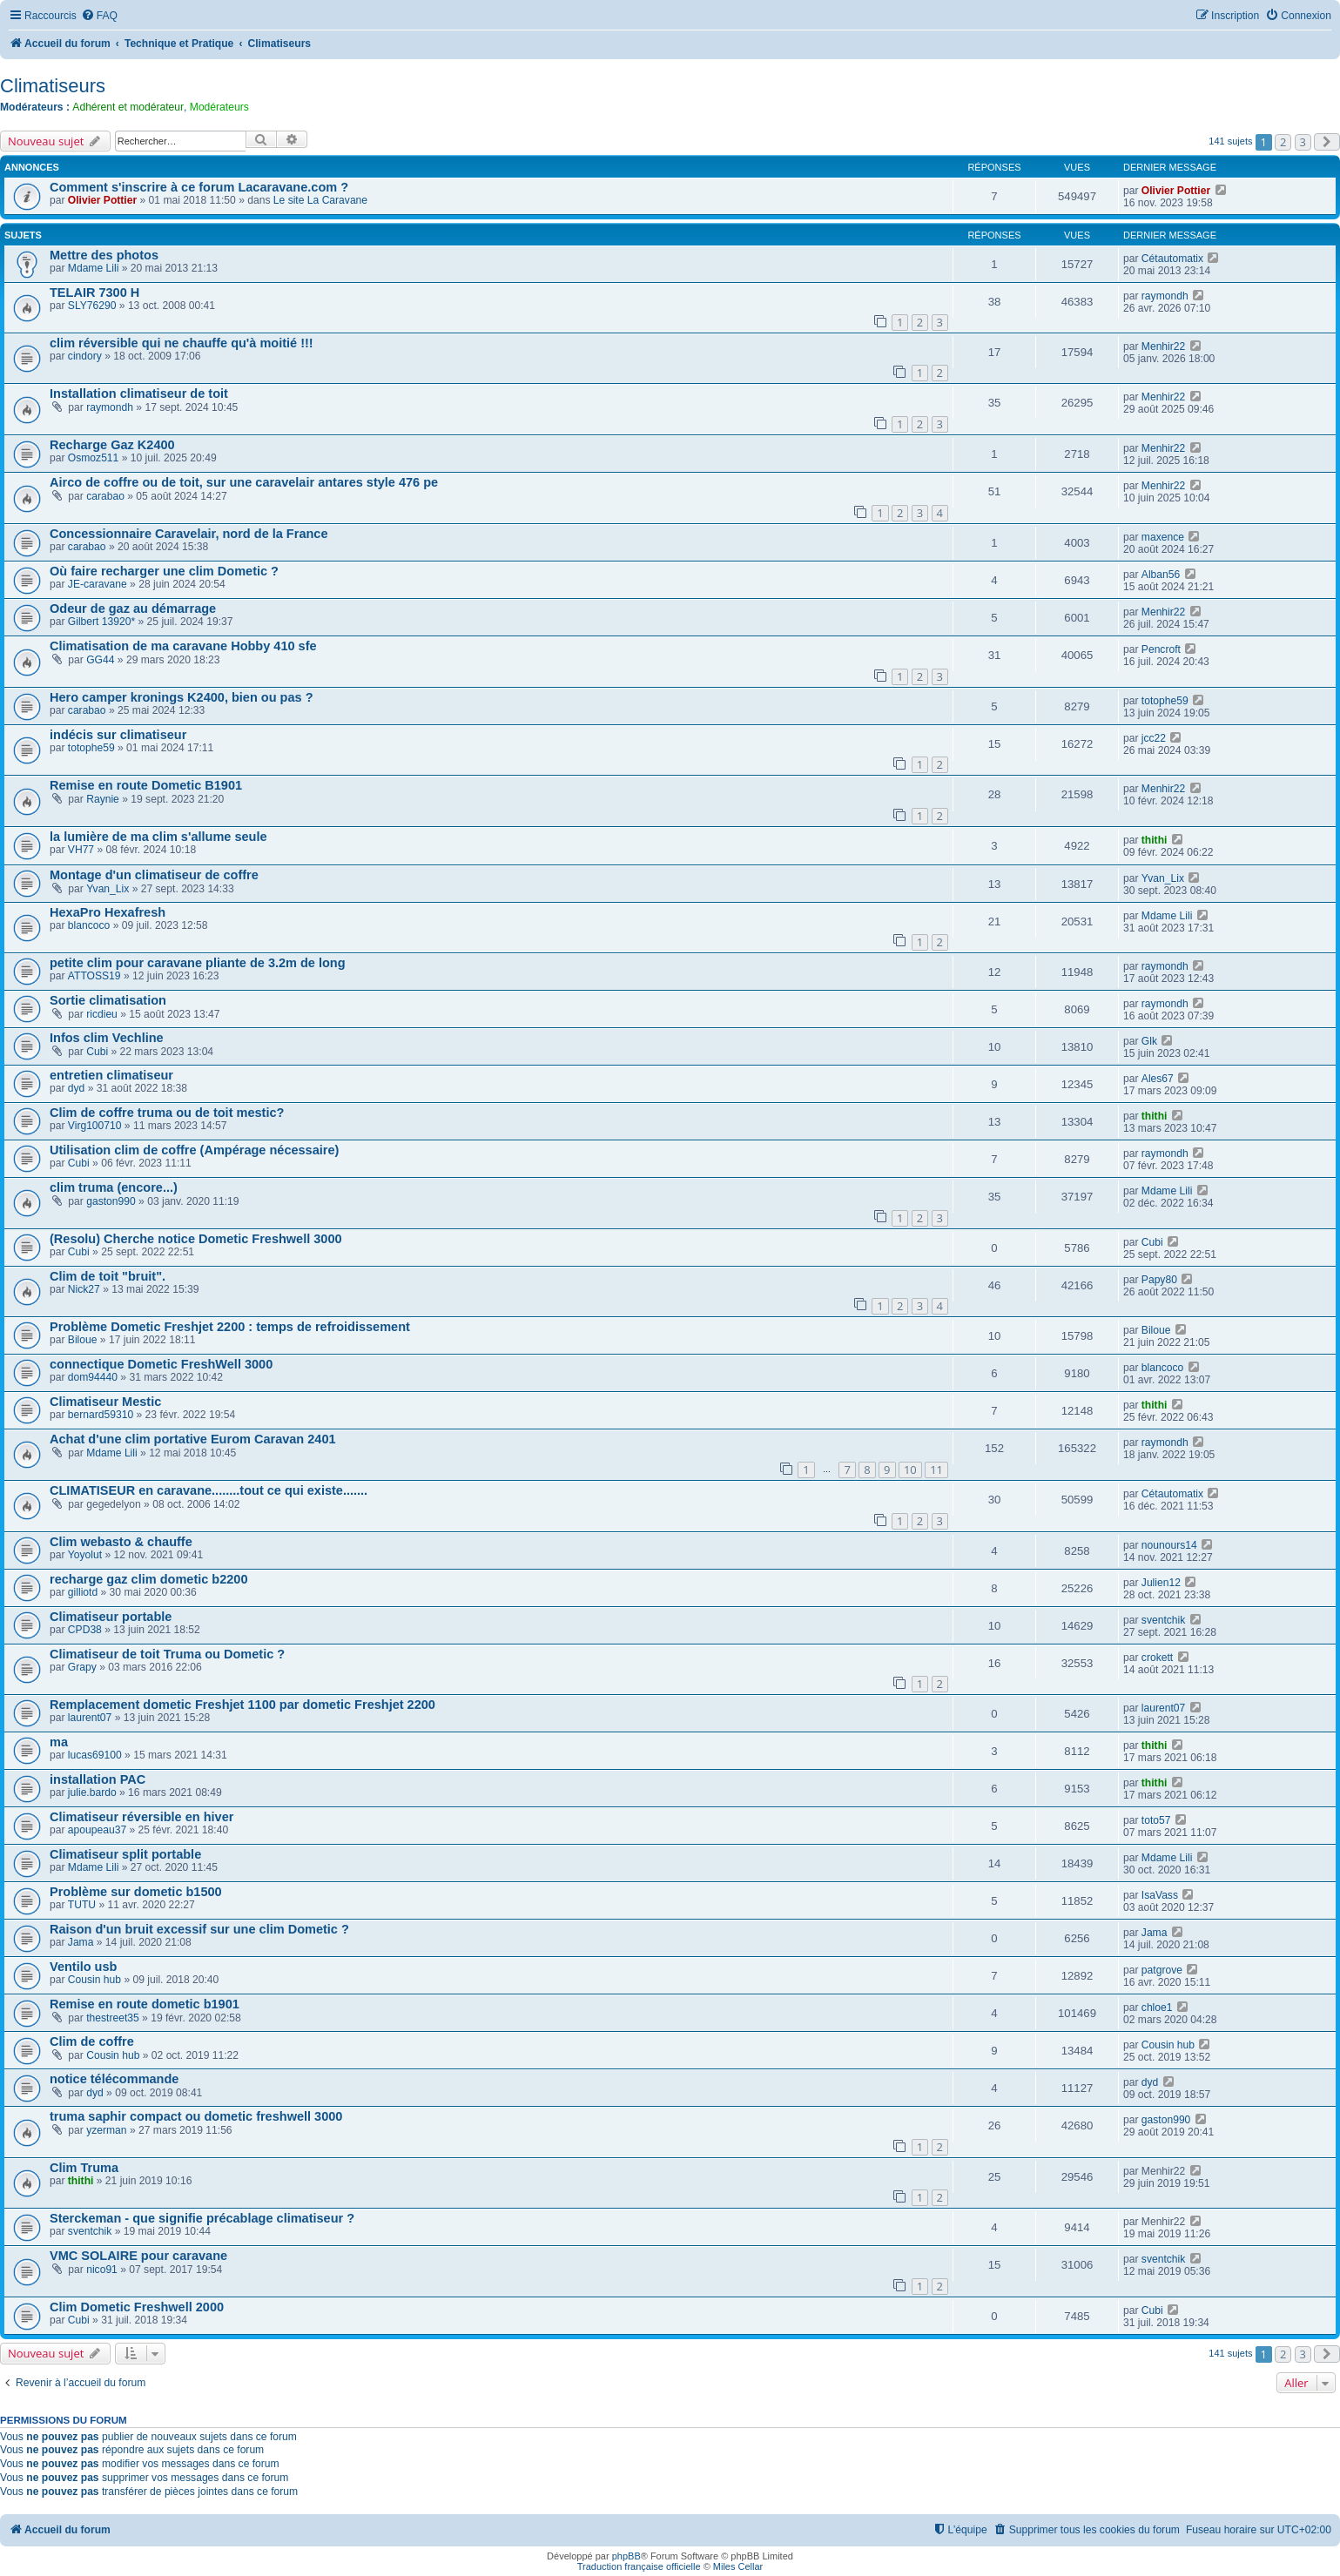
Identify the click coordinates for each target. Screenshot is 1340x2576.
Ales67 (1157, 1079)
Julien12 (1161, 1583)
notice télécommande (114, 2079)
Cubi (97, 1052)
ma (59, 1742)
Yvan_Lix (107, 889)
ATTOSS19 (94, 976)
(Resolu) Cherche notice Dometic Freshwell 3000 (196, 1239)
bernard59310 (100, 1415)
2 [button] (1283, 142)
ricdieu (102, 1014)
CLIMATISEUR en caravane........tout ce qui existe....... (208, 1490)
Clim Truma (84, 2168)
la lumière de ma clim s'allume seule (158, 837)
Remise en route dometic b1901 (144, 2004)
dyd (76, 1088)
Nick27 (84, 1289)
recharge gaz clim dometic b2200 (149, 1579)
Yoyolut (85, 1555)
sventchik (1163, 1620)
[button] (1327, 142)
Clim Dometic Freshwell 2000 (137, 2307)
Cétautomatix (1172, 258)
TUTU (82, 1905)
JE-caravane (97, 584)
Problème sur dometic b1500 (136, 1892)
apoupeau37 (97, 1830)
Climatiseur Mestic (105, 1402)
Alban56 (1160, 574)
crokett (1157, 1657)
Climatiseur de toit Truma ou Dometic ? (167, 1654)
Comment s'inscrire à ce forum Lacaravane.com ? (199, 187)
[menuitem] (99, 16)
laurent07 (89, 1718)
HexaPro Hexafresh (107, 912)
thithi (1154, 840)
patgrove (1161, 1970)
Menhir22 (1163, 346)
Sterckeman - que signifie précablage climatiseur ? (202, 2218)
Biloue (83, 1340)
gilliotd (83, 1592)
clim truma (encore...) (114, 1187)
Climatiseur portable (111, 1617)
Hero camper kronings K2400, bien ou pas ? (181, 697)
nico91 (102, 2269)
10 (910, 1469)
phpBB (626, 2556)
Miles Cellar (738, 2566)
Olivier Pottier (102, 200)
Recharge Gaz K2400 (112, 445)
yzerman (106, 2130)
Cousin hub (94, 1980)
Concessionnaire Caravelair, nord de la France (188, 534)
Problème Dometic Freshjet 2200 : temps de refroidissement (230, 1327)
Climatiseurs (52, 86)
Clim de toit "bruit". (107, 1276)
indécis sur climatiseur (118, 735)
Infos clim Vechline (107, 1038)
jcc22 (1153, 738)
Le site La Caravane (320, 200)
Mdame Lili (93, 268)
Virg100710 (95, 1126)
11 (936, 1469)
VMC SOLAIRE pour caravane (138, 2256)
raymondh (1164, 296)
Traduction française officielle (639, 2566)
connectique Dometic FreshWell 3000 (161, 1364)
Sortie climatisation (108, 1000)
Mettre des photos (104, 255)
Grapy (82, 1667)
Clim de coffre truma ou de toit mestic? (167, 1113)
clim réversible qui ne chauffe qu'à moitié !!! (181, 343)
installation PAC (97, 1779)
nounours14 (1169, 1545)
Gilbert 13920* (101, 621)
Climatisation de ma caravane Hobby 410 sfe (183, 646)
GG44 (100, 660)
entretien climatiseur (111, 1075)
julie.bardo (92, 1792)
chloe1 (1157, 2007)
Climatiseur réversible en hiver (141, 1817)
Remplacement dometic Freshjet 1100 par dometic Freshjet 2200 (242, 1705)
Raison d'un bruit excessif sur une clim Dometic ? (199, 1929)
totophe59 (1164, 701)
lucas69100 (95, 1755)
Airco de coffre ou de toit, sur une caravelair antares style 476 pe (244, 482)
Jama (81, 1942)
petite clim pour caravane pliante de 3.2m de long (198, 963)
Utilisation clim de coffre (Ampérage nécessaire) (194, 1150)
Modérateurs (219, 107)
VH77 (81, 850)
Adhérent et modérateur (128, 107)
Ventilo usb (83, 1967)
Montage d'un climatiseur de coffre (154, 875)
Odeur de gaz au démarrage (133, 608)
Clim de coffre (92, 2041)
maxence (1162, 537)
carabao (105, 496)
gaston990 (111, 1201)
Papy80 (1159, 1280)
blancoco (89, 925)
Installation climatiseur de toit (139, 393)
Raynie (102, 799)
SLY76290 (92, 305)
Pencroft (1161, 649)
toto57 (1156, 1820)
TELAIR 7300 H (94, 292)
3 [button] (1303, 142)
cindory (85, 356)
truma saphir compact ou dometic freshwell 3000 (196, 2116)
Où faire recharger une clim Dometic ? (164, 571)
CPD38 (85, 1630)
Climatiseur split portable (125, 1854)
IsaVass (1159, 1895)
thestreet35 (112, 2018)
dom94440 (93, 1377)
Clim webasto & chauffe (121, 1542)
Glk (1149, 1041)
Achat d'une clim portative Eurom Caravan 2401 (193, 1439)
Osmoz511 (93, 458)
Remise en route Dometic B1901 (146, 785)
